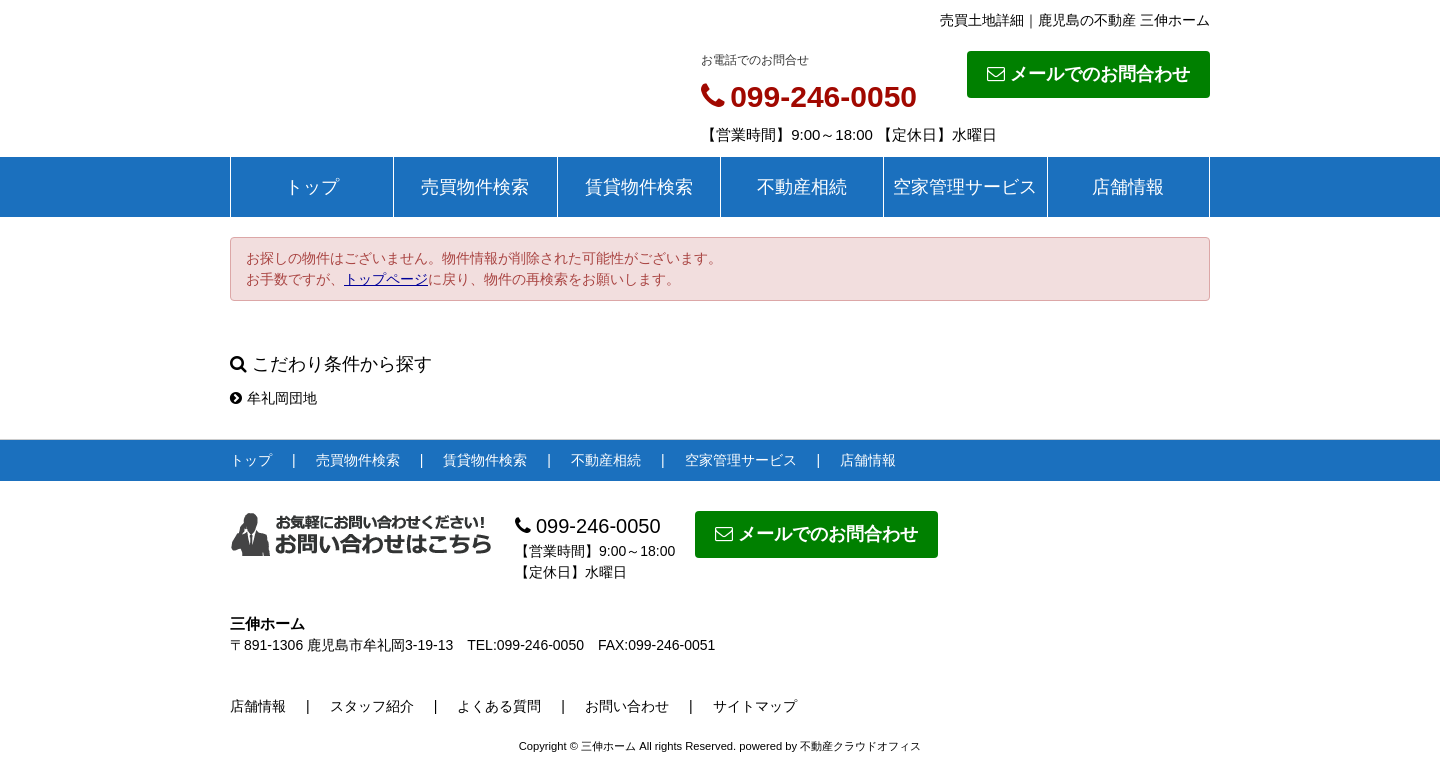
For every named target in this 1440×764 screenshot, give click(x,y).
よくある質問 (499, 706)
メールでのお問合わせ (1088, 74)
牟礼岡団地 (273, 398)
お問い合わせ (627, 706)
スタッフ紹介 (372, 706)
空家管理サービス (965, 187)
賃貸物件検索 (639, 187)
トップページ (386, 279)
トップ (312, 187)
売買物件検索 (475, 187)
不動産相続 (802, 187)
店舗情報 (1128, 187)
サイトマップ (755, 706)
